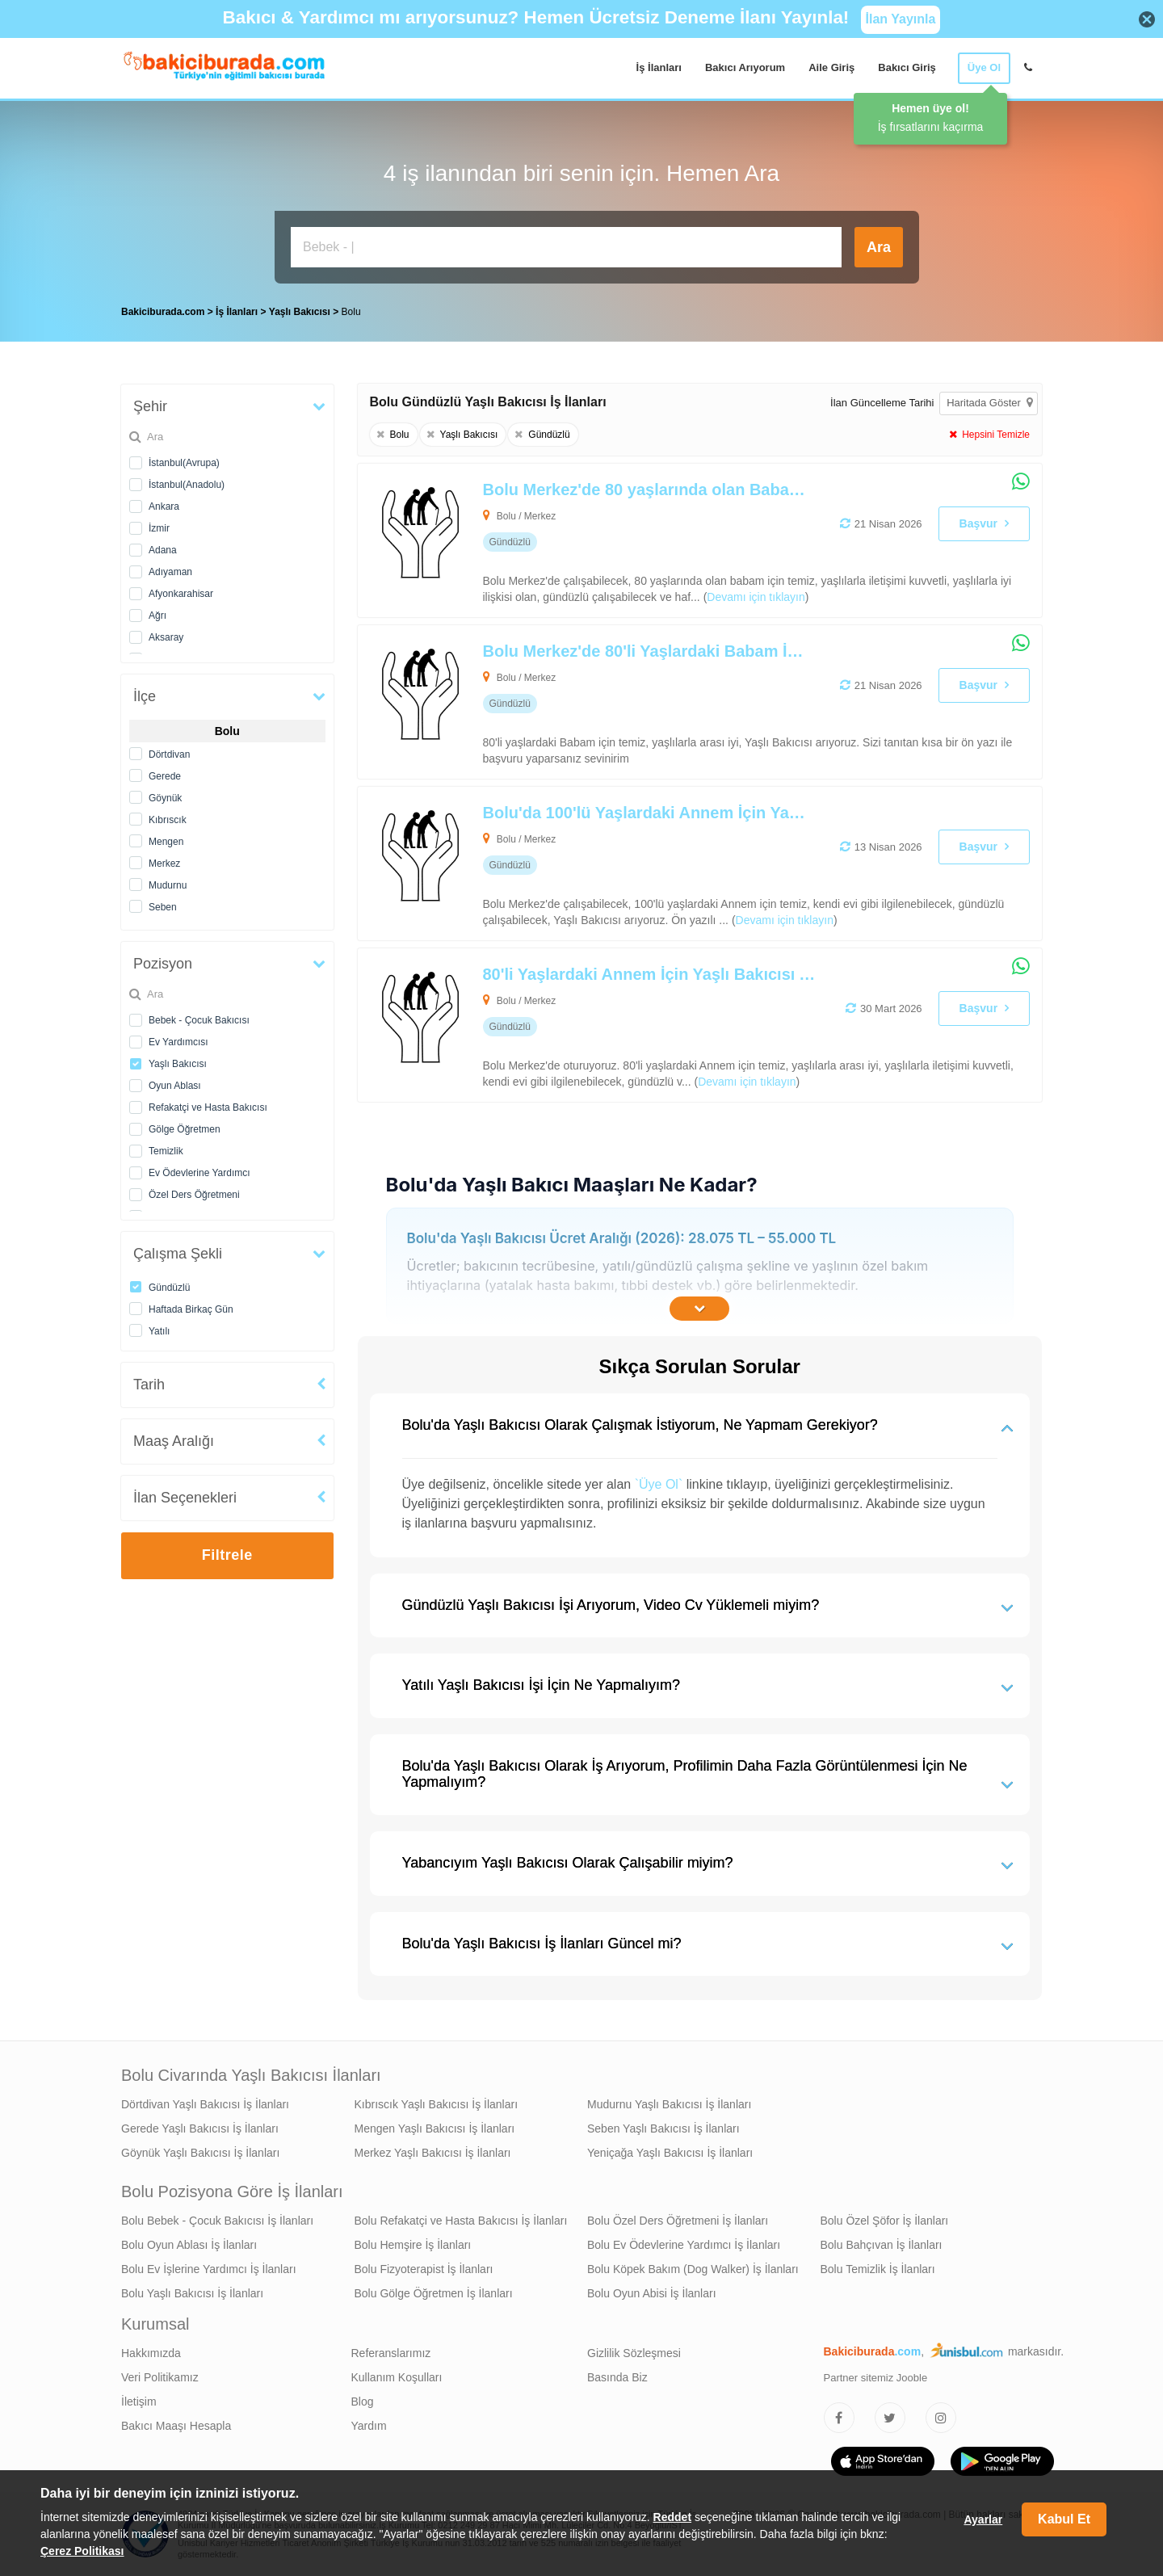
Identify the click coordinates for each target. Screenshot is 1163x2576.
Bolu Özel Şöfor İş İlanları (885, 2220)
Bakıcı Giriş (907, 67)
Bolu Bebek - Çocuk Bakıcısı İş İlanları (217, 2220)
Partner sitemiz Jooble (876, 2378)
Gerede (165, 776)
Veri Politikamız (160, 2377)
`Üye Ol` (659, 1484)
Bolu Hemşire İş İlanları (413, 2244)
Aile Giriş (831, 67)
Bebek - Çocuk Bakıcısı (199, 1020)
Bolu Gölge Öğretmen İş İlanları (434, 2293)
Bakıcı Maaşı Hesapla (176, 2425)
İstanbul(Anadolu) (187, 484)
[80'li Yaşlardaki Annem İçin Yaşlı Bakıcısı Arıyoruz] (631, 1025)
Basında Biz (617, 2377)
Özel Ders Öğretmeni (194, 1194)
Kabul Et (1064, 2519)
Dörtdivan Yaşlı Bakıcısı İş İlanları (205, 2104)
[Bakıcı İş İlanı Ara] (566, 247)
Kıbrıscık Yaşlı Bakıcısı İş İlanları (437, 2104)
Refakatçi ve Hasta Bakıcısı (208, 1107)
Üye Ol (984, 67)
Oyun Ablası (175, 1085)
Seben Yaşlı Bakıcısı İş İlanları (663, 2128)
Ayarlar (983, 2519)
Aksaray (166, 637)
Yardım (369, 2425)
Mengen (166, 841)
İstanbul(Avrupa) (184, 463)
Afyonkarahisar (181, 593)
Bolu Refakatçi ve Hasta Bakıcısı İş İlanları (461, 2220)
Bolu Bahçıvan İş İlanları (882, 2244)
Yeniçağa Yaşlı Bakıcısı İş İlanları (670, 2152)
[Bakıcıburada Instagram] (941, 2417)
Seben (163, 907)
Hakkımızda (151, 2353)
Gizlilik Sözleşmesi (634, 2353)
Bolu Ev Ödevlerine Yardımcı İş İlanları (683, 2244)
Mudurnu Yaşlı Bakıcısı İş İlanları (669, 2104)
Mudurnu (168, 885)
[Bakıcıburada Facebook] (839, 2417)
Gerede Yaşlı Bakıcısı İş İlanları (200, 2128)
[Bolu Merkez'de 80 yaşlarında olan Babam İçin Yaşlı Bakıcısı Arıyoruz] (631, 540)
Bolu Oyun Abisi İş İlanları (651, 2293)
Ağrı (157, 615)
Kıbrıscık (168, 820)
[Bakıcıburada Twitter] (890, 2417)
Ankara (164, 506)
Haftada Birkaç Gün (191, 1309)
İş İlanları (659, 67)
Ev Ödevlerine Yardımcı (199, 1173)
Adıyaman (170, 572)
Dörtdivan (169, 754)
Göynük (165, 798)
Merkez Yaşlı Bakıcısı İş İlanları (433, 2152)
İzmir (159, 528)
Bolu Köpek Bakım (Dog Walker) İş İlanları (693, 2269)
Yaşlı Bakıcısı (178, 1063)
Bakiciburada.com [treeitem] (162, 311)
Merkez (164, 863)
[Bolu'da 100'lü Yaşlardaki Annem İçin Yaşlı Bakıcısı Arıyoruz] (631, 863)
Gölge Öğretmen (184, 1129)
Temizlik (166, 1151)
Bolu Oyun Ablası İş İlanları (189, 2244)
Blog (362, 2401)
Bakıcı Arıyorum (745, 67)
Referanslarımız (391, 2353)
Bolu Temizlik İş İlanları (878, 2269)
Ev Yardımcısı (178, 1042)
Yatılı (159, 1331)
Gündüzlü (169, 1287)
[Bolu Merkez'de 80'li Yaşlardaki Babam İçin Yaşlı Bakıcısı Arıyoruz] (631, 702)
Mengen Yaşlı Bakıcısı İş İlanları (435, 2128)
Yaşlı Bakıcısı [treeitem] (301, 311)
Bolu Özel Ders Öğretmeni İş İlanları (677, 2220)
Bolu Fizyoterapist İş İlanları (424, 2269)
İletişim (139, 2401)
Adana (163, 550)
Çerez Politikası (82, 2550)
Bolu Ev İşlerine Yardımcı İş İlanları (208, 2269)
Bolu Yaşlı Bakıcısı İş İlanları (192, 2293)
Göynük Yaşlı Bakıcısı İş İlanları (200, 2152)
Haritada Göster (989, 403)
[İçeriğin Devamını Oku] (699, 1308)
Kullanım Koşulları (397, 2377)
